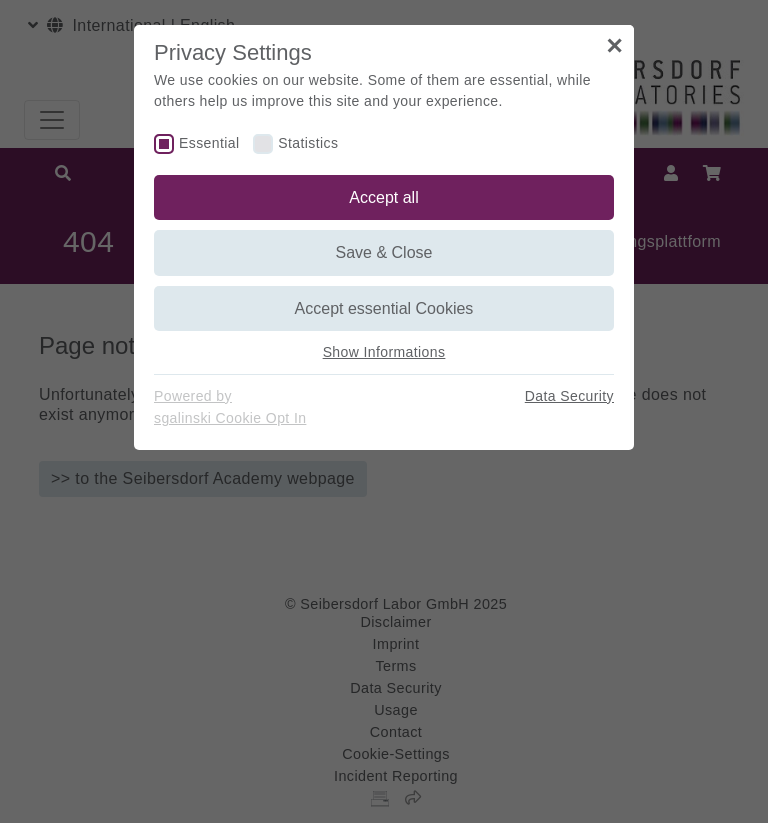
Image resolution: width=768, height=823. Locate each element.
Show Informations (384, 352)
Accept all (383, 197)
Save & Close (384, 252)
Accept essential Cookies (384, 308)
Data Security (569, 396)
